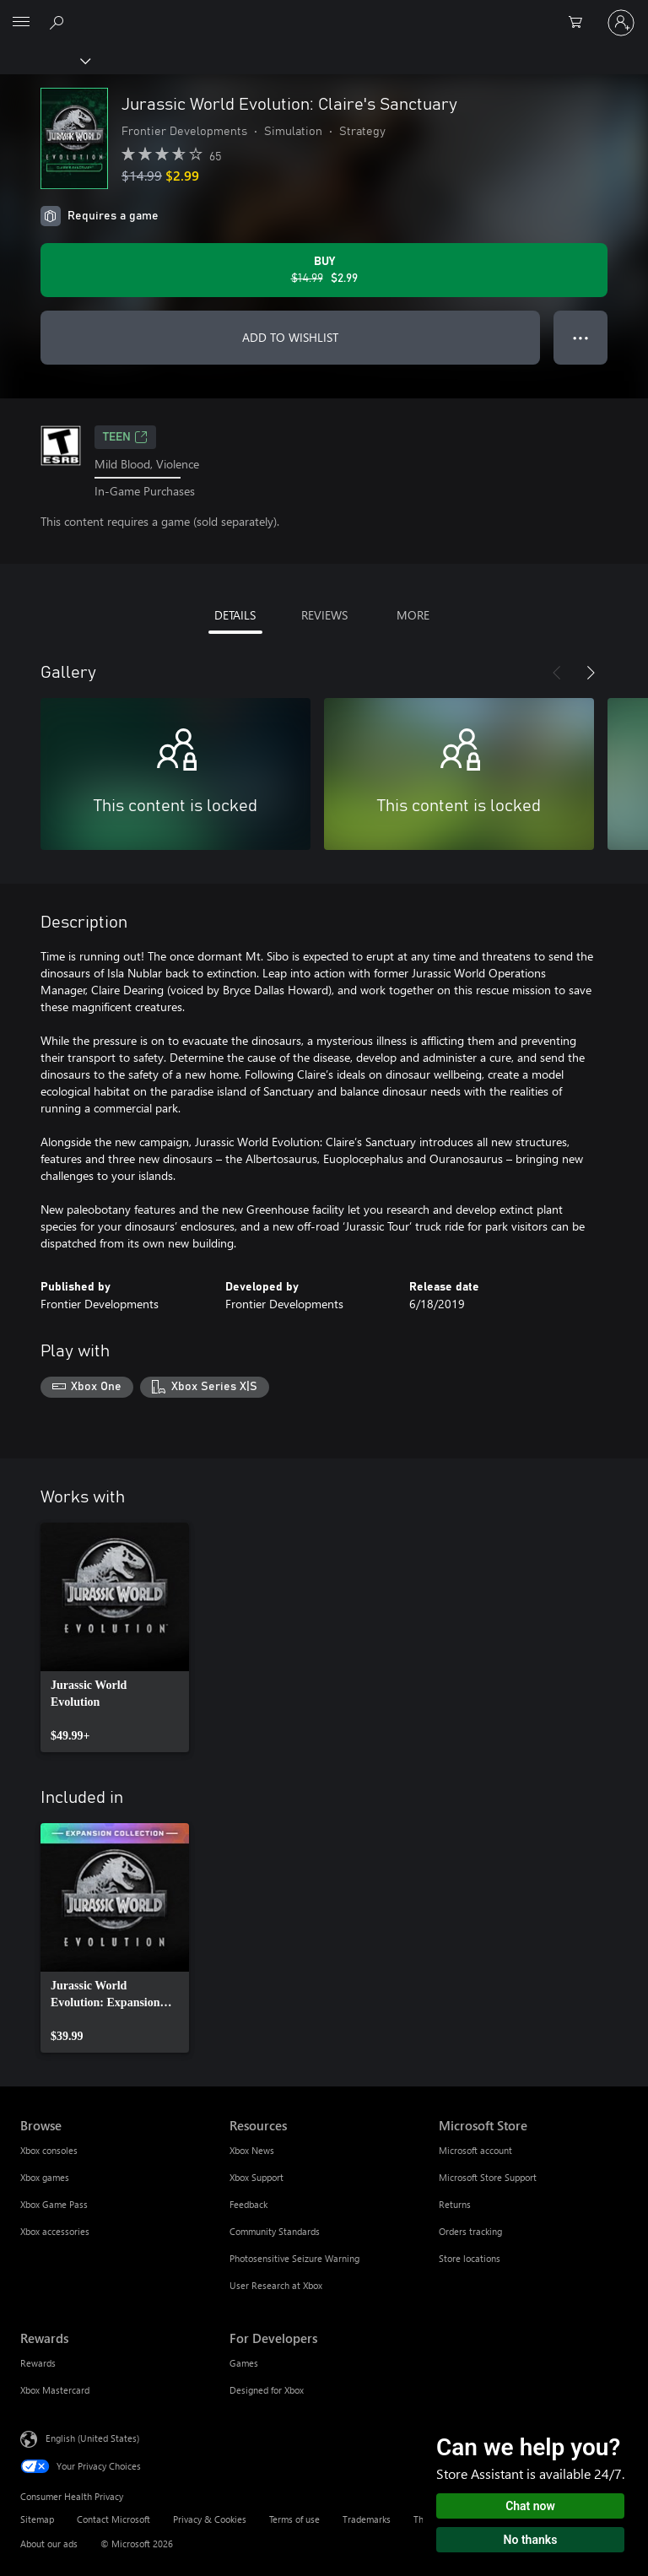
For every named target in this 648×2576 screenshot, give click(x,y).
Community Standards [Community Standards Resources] (275, 2231)
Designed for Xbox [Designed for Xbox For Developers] (267, 2389)
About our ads (49, 2543)
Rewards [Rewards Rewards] (38, 2362)
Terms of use (294, 2519)
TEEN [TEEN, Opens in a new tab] (125, 437)
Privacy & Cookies (209, 2519)
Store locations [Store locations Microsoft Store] (469, 2258)
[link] (114, 1637)
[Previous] (557, 673)
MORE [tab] (413, 615)
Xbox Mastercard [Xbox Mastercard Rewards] (54, 2389)
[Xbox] (44, 60)
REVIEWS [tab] (324, 615)
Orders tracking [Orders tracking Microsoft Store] (470, 2231)
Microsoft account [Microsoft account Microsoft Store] (475, 2150)
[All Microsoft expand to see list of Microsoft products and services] (21, 23)
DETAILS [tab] (235, 615)
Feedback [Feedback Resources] (248, 2204)
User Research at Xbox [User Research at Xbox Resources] (276, 2285)
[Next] (591, 673)
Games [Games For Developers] (244, 2362)
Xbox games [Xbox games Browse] (44, 2177)
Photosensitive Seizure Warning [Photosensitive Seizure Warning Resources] (294, 2258)
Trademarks (367, 2519)
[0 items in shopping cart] (580, 23)
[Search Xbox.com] (59, 21)
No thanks (531, 2539)
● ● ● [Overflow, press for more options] (581, 337)
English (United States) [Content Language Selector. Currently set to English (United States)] (92, 2438)
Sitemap (37, 2519)
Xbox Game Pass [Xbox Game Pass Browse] (54, 2204)
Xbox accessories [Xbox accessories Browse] (54, 2231)
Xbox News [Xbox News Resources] (252, 2150)
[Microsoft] (323, 13)
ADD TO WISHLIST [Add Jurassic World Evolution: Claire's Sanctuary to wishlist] (290, 337)
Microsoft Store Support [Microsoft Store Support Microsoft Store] (488, 2177)
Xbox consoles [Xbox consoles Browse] (49, 2150)
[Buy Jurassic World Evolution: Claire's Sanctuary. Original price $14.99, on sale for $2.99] (324, 270)
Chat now (530, 2506)
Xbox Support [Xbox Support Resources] (257, 2177)
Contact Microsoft (113, 2519)
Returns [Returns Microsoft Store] (455, 2204)
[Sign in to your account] (621, 23)
